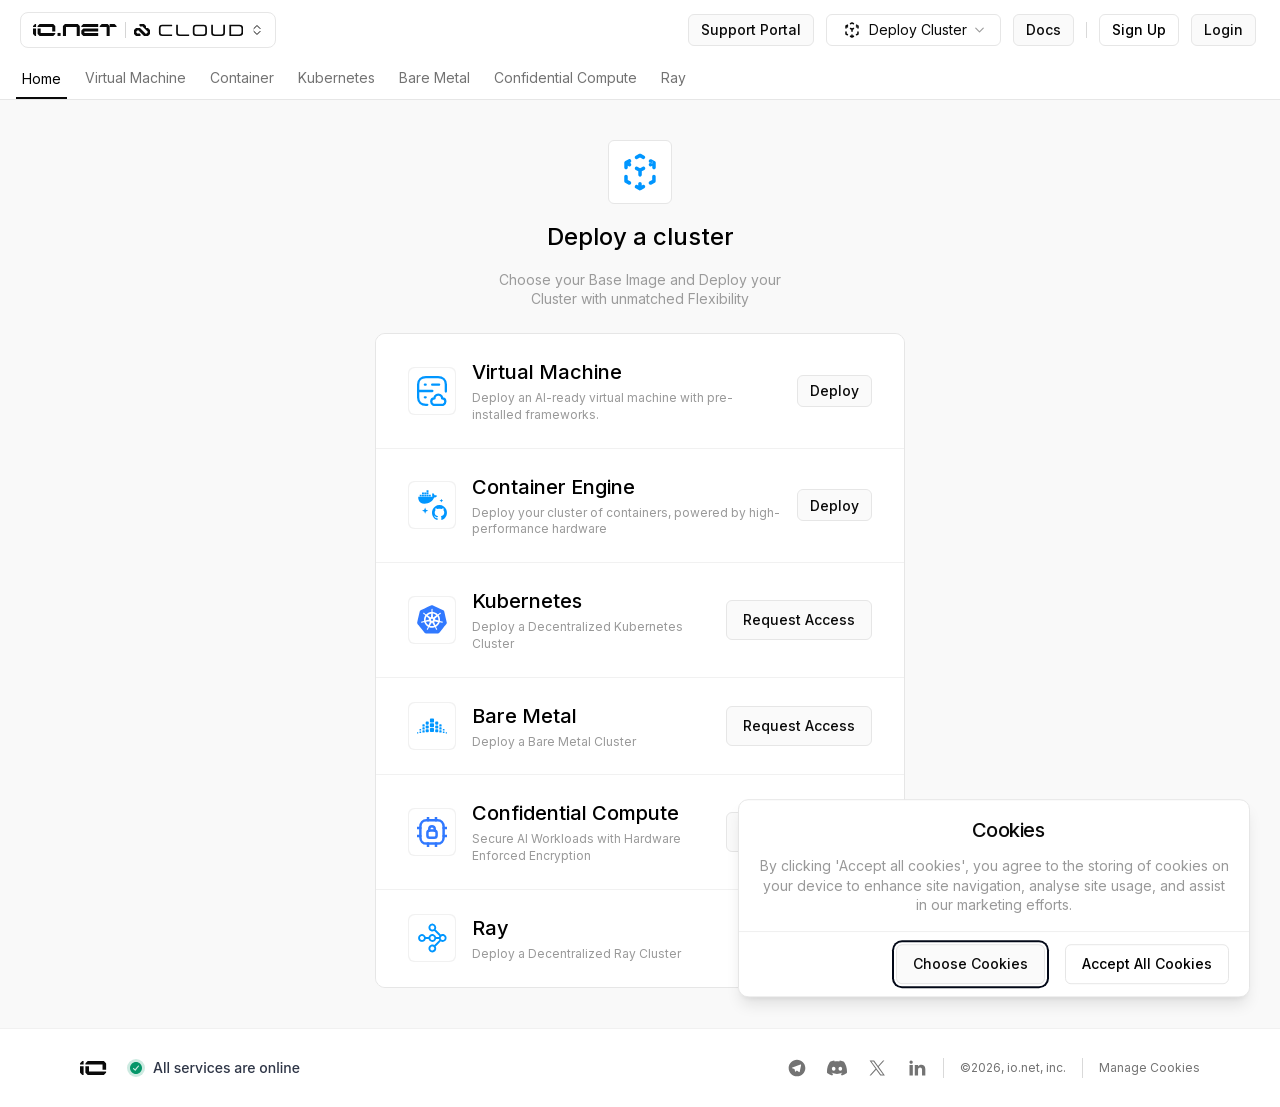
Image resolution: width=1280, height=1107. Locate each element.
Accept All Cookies (1147, 963)
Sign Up (1139, 29)
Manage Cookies (1149, 1067)
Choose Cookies (970, 963)
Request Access (799, 619)
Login (1223, 29)
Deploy (834, 390)
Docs (1043, 29)
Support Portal (751, 29)
